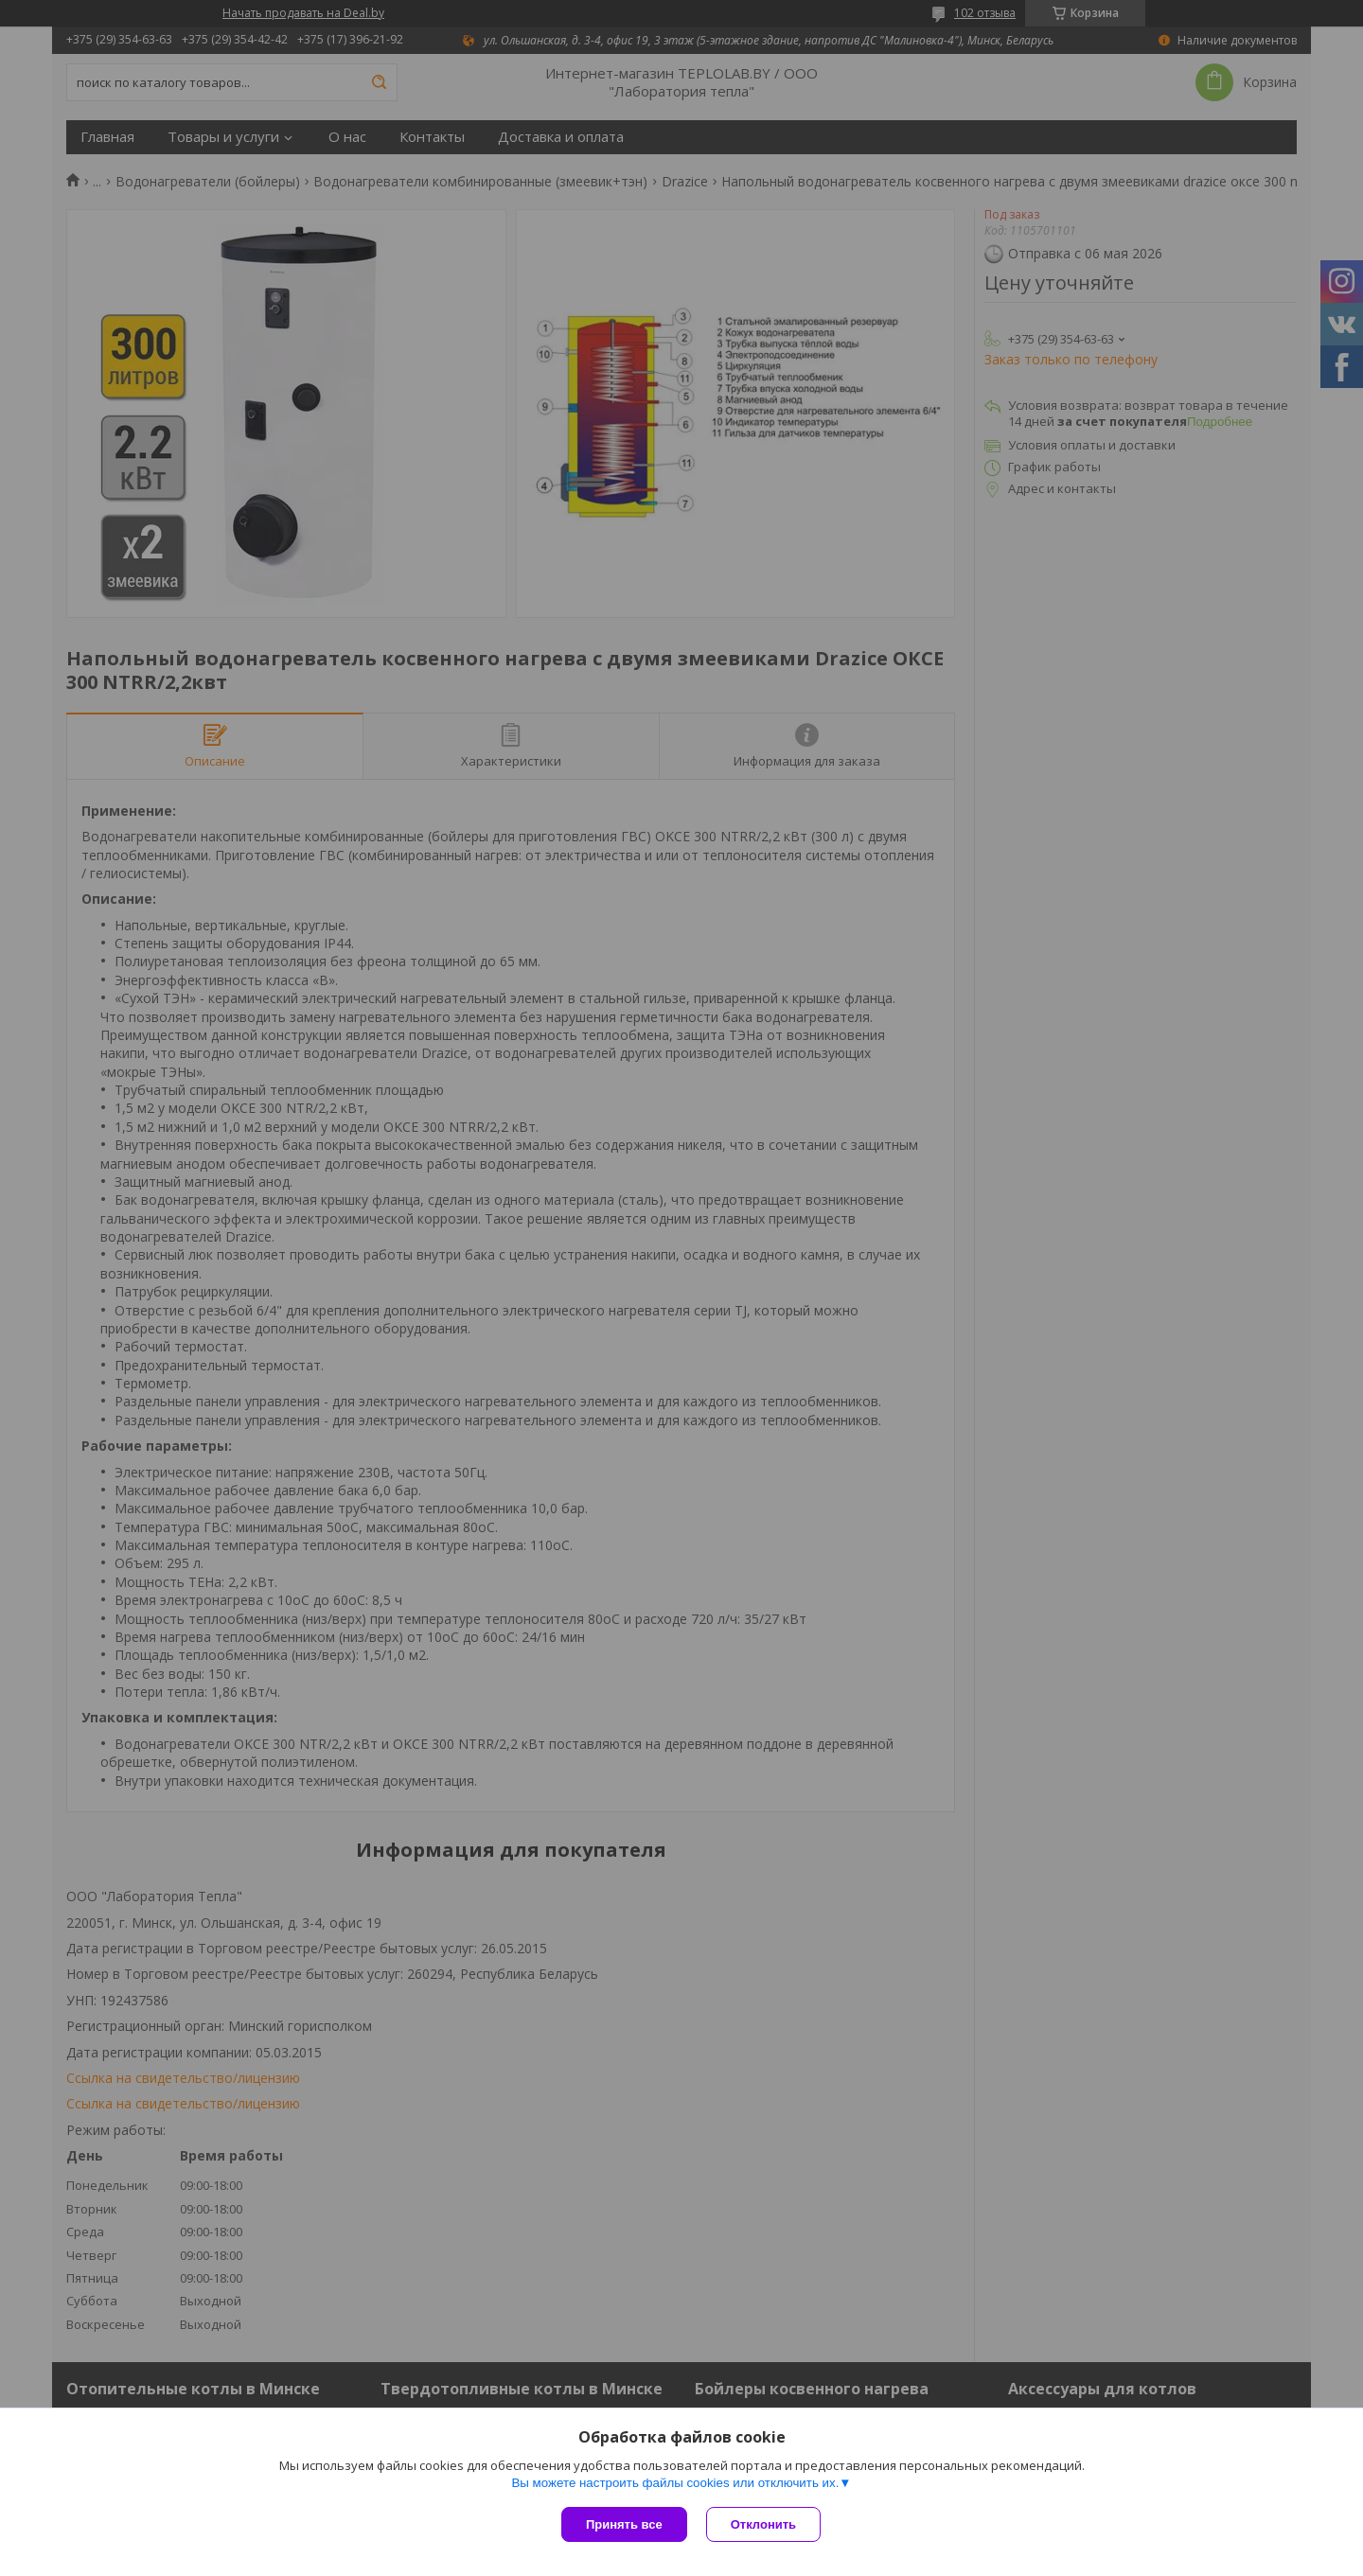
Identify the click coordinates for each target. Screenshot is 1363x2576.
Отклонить (763, 2524)
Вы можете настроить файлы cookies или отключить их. (675, 2483)
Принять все (624, 2524)
